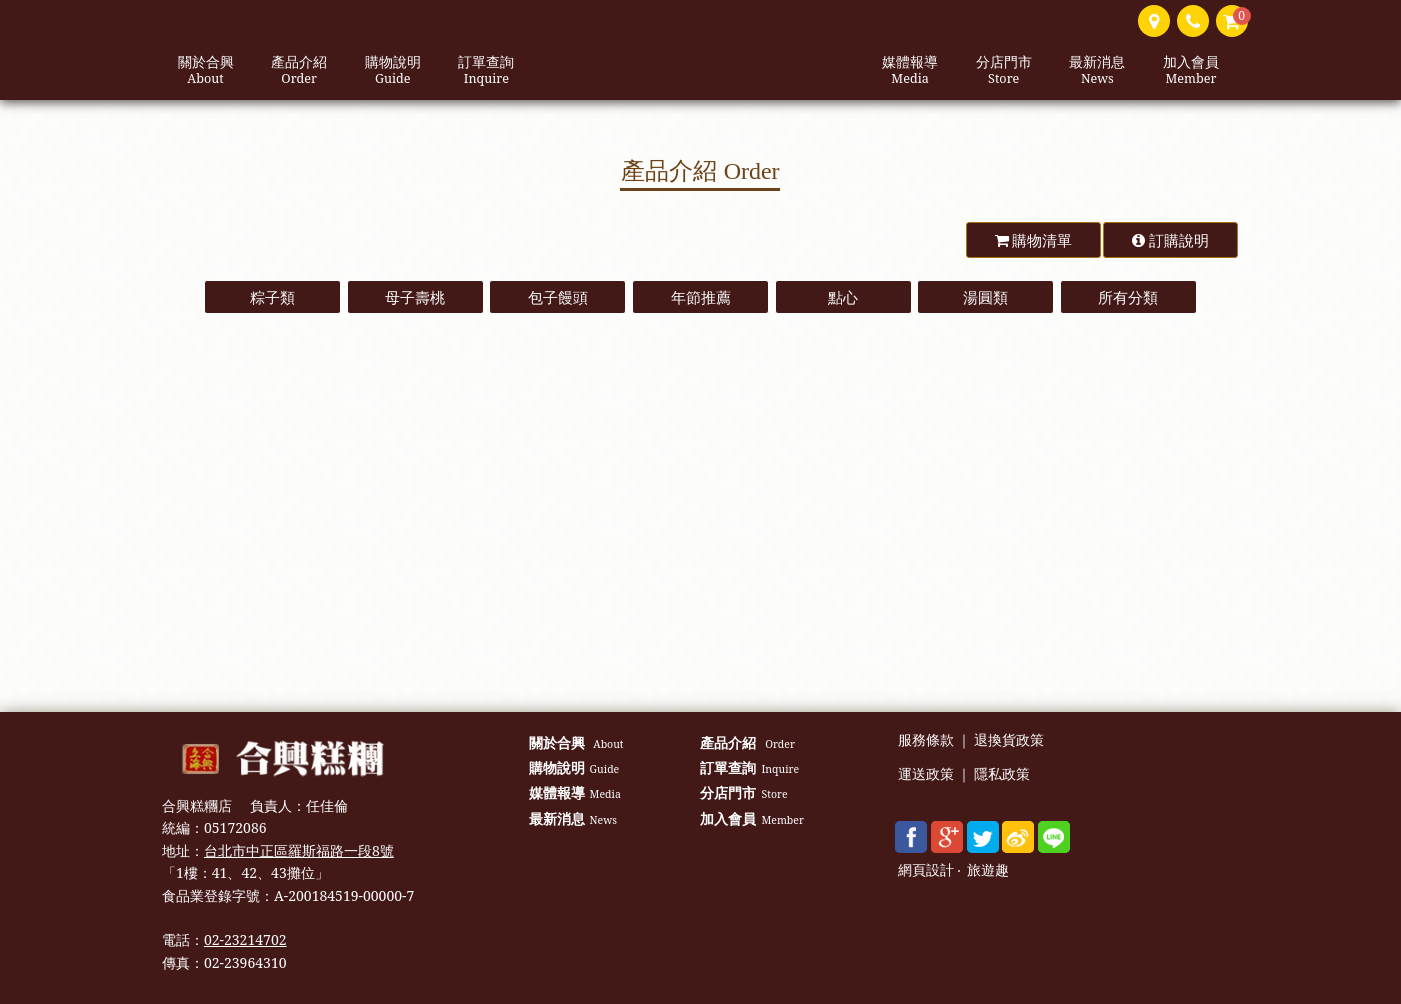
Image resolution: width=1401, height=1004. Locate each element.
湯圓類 (985, 297)
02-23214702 (245, 939)
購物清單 (1034, 240)
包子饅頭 (558, 297)
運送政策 (926, 774)
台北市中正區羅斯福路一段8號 (299, 850)
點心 (843, 297)
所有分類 (1128, 297)
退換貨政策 (1009, 740)
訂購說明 (1170, 240)
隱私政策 (1002, 774)
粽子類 (272, 297)
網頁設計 (926, 870)
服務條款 (926, 740)
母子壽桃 (415, 297)
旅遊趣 (988, 870)
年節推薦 (701, 297)
